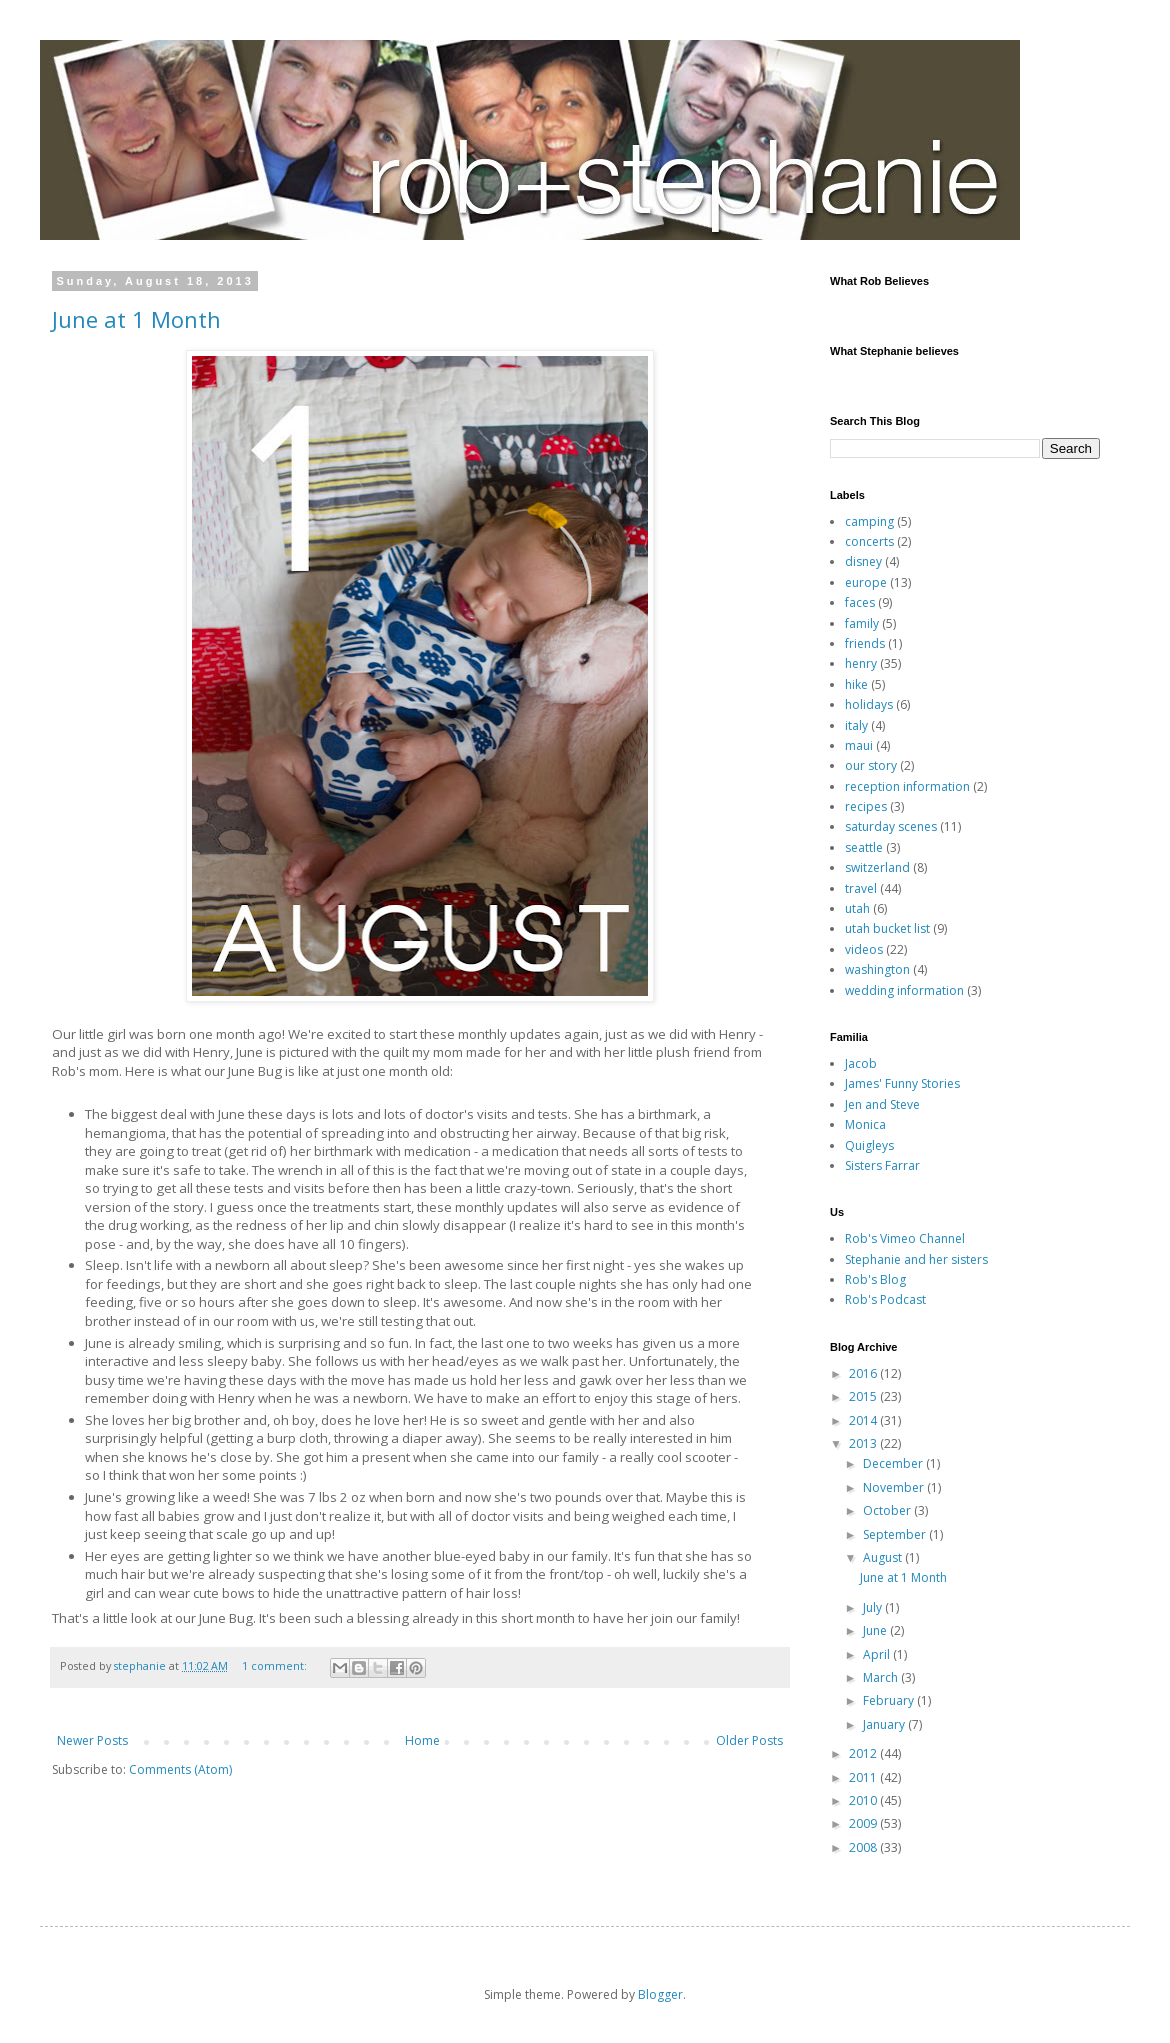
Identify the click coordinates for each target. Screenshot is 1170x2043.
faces (860, 602)
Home (422, 1740)
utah (857, 908)
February (890, 1700)
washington (877, 969)
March (882, 1677)
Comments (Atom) (180, 1769)
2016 (864, 1373)
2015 (864, 1396)
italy (856, 725)
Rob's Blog (875, 1279)
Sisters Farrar (882, 1165)
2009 (864, 1823)
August (884, 1557)
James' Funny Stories (902, 1083)
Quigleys (869, 1145)
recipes (866, 806)
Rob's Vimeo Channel (905, 1238)
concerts (869, 541)
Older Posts (749, 1740)
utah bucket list (887, 928)
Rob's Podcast (885, 1299)
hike (856, 684)
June (876, 1630)
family (862, 623)
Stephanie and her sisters (916, 1259)
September (896, 1534)
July (874, 1607)
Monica (865, 1124)
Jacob (861, 1063)
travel (861, 888)
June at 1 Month (136, 319)
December (894, 1463)
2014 (864, 1420)
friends (865, 643)
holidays (869, 704)
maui (859, 745)
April (878, 1654)
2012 (864, 1753)
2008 (864, 1847)
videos (864, 949)
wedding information (904, 990)
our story (871, 765)
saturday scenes (891, 826)
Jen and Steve (882, 1104)
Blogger (660, 1994)
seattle (864, 847)
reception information (907, 786)
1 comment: (276, 1665)
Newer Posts (92, 1740)
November (895, 1487)
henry (861, 663)
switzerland (877, 867)
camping (869, 521)
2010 (864, 1800)
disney (863, 561)
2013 (864, 1443)
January (885, 1724)
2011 (864, 1777)
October (888, 1510)
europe (866, 582)
